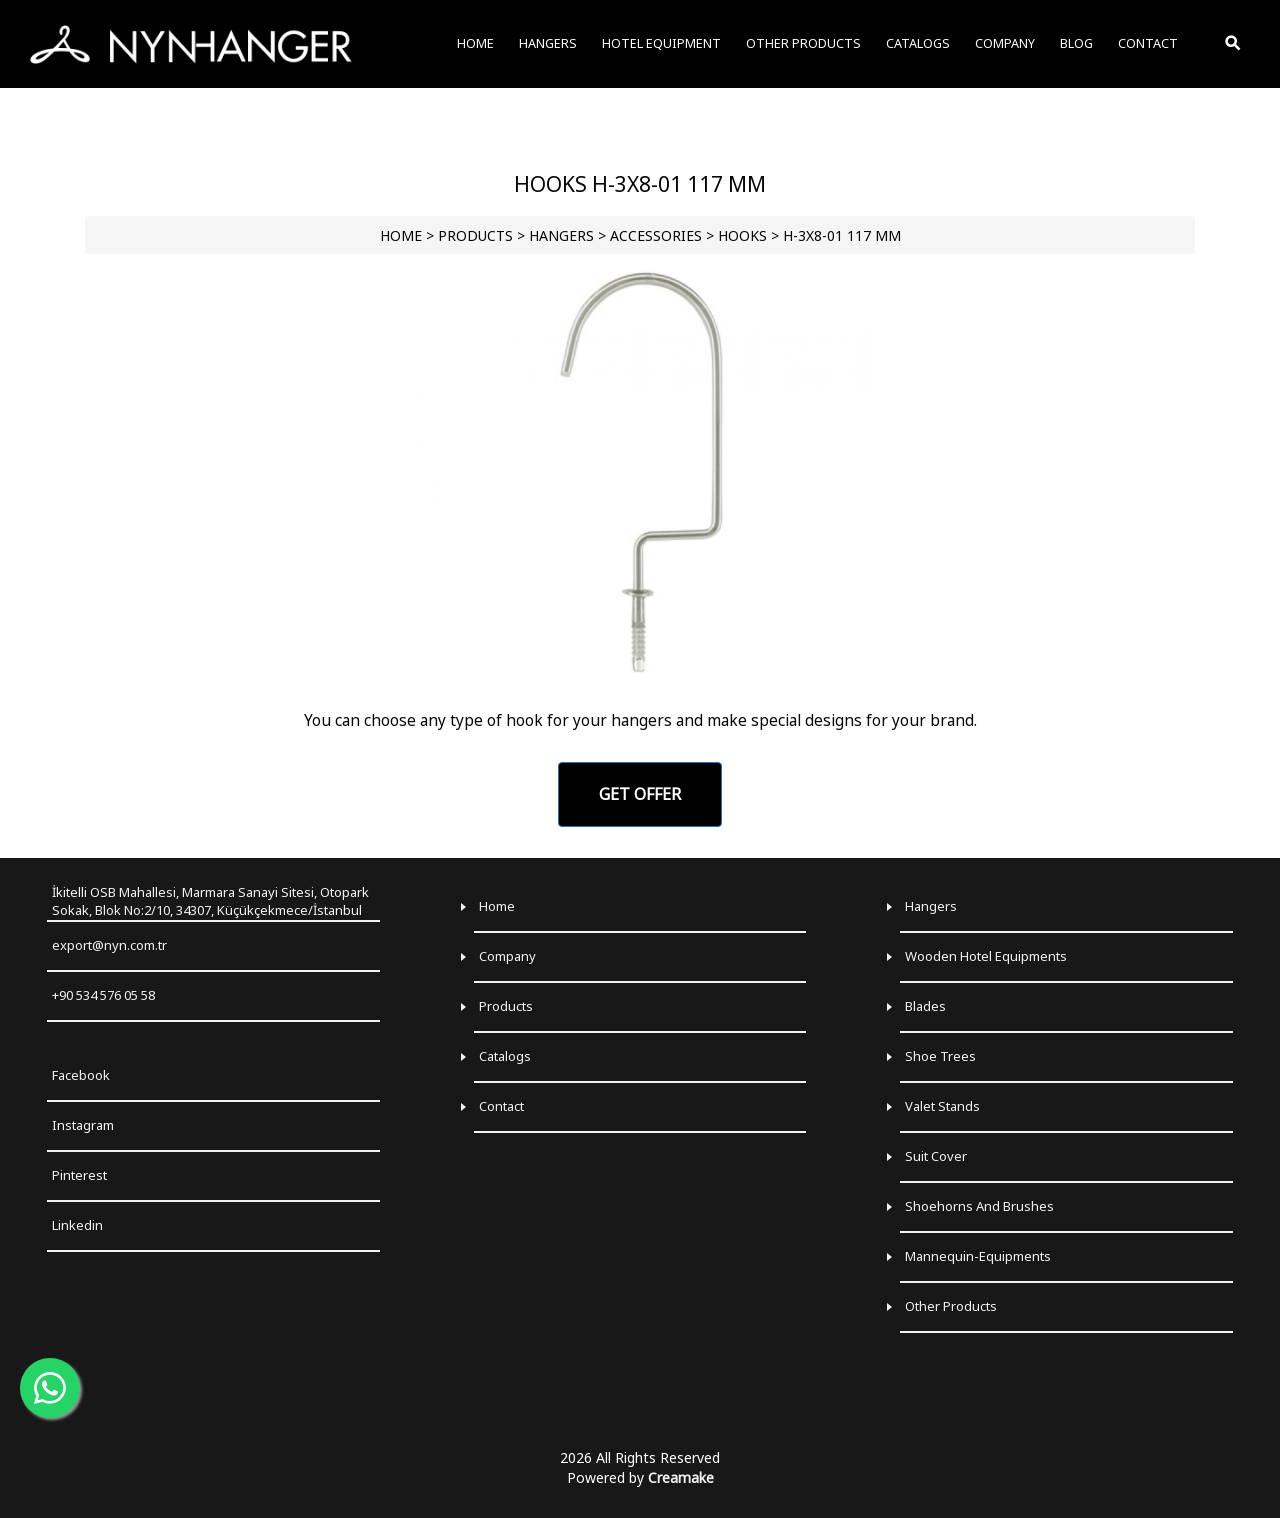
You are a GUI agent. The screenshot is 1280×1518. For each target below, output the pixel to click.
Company (507, 956)
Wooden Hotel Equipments (986, 956)
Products (506, 1006)
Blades (925, 1006)
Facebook (81, 1075)
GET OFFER (640, 794)
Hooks (742, 235)
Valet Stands (942, 1106)
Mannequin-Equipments (978, 1256)
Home (497, 906)
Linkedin (77, 1225)
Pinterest (79, 1175)
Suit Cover (936, 1156)
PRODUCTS (475, 235)
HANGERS (561, 235)
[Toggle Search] (1234, 44)
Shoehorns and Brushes (979, 1206)
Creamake (681, 1477)
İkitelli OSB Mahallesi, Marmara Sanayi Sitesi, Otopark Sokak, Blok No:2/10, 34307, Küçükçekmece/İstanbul (210, 901)
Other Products (951, 1306)
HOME (401, 235)
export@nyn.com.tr (109, 945)
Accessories (656, 235)
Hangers (931, 906)
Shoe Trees (940, 1056)
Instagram (83, 1125)
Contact (501, 1106)
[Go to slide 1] (639, 665)
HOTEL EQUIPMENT (661, 43)
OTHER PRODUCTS (803, 43)
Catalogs (505, 1056)
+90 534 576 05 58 (103, 995)
